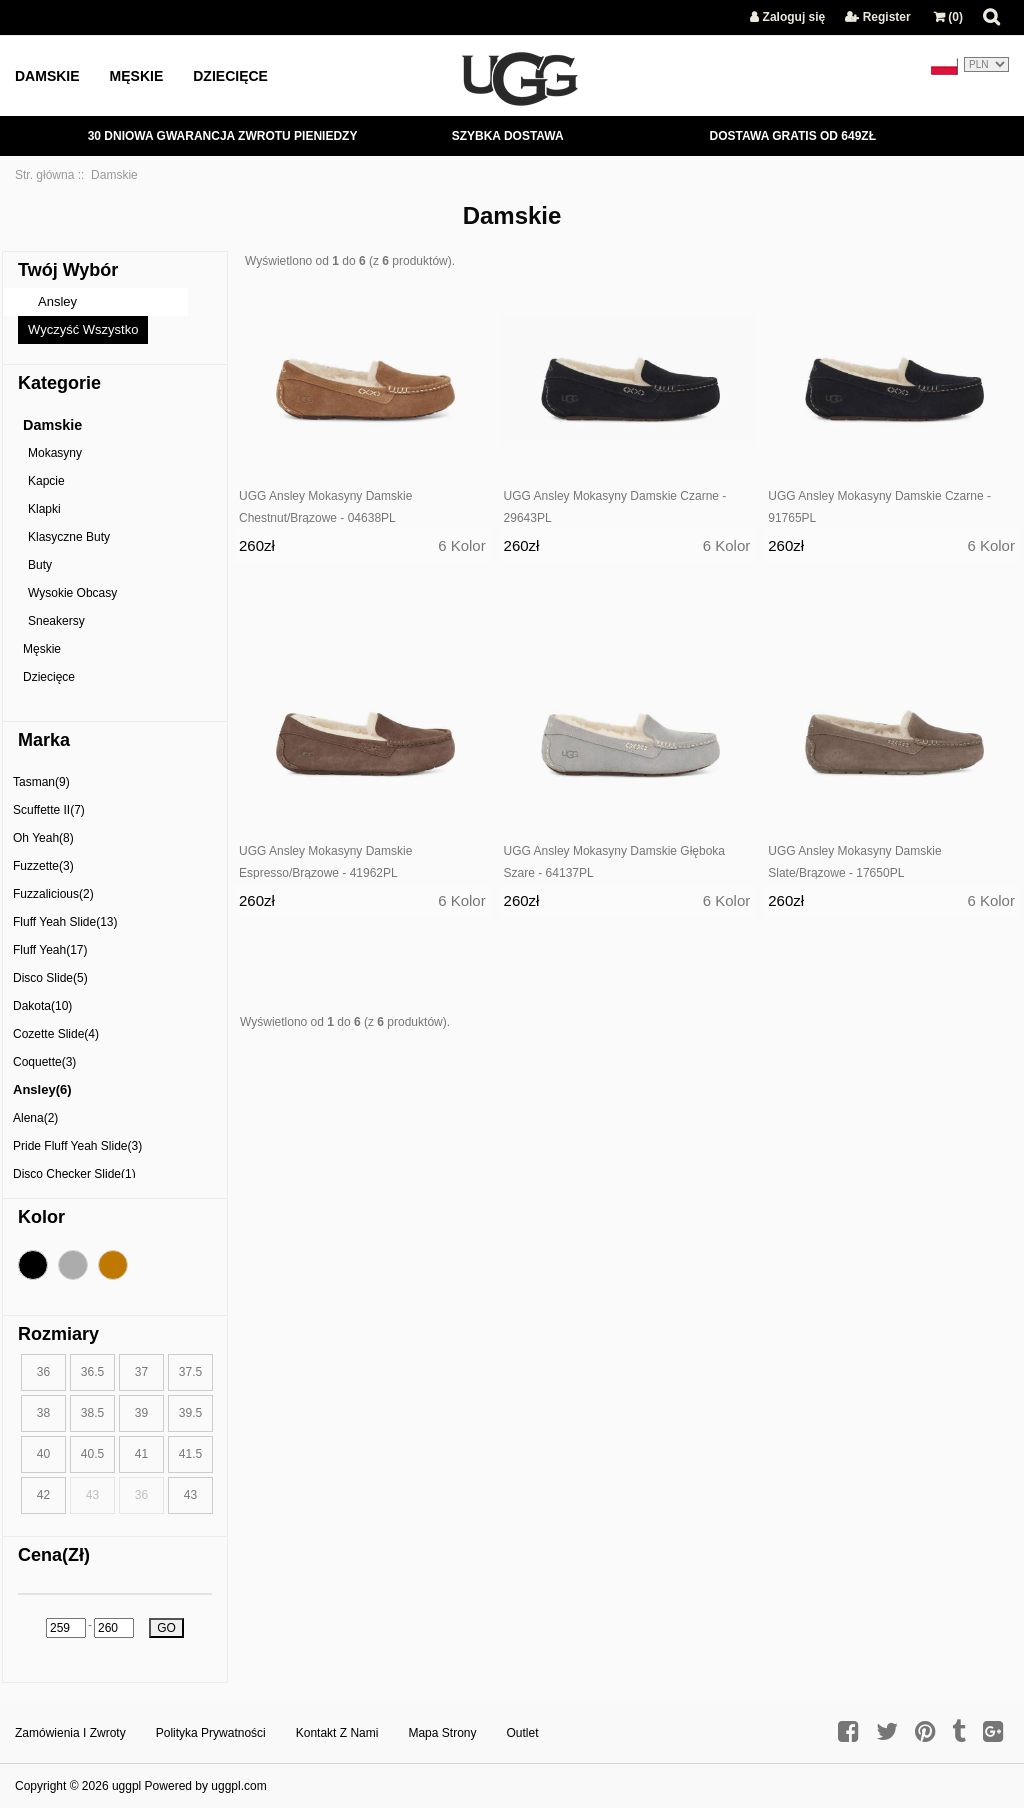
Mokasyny (55, 453)
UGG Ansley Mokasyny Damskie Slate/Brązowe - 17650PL (854, 862)
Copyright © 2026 (63, 1786)
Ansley (57, 301)
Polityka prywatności (211, 1733)
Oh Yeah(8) (43, 838)
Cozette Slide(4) (56, 1034)
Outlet (523, 1733)
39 (141, 1413)
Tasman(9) (41, 782)
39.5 (190, 1413)
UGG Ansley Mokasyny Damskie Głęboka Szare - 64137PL (614, 862)
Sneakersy (56, 621)
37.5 (190, 1372)
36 (43, 1372)
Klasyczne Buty (69, 537)
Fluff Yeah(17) (50, 950)
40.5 (92, 1454)
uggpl (126, 1786)
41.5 (190, 1454)
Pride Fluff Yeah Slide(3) (77, 1146)
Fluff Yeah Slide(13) (65, 922)
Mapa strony (442, 1733)
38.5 (92, 1413)
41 (141, 1454)
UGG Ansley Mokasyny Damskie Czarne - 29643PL (615, 507)
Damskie (47, 76)
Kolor (41, 1217)
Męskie (137, 76)
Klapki (44, 509)
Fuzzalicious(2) (53, 894)
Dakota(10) (42, 1006)
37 (141, 1372)
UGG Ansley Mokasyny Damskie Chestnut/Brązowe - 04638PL (325, 507)
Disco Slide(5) (50, 978)
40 (43, 1454)
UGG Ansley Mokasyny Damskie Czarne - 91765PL (879, 507)
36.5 (92, 1372)
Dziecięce (230, 76)
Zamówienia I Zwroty (70, 1733)
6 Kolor (462, 545)
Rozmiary (58, 1334)
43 (190, 1495)
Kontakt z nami (337, 1733)
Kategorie (59, 383)
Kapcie (46, 481)
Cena (54, 1555)
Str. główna (44, 175)
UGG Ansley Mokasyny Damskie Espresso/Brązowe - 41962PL (325, 862)
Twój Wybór (68, 270)
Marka (44, 740)
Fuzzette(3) (43, 866)
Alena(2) (35, 1118)
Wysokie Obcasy (72, 593)
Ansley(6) (42, 1089)
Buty (40, 565)
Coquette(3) (44, 1062)
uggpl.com (238, 1786)
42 (43, 1495)
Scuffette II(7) (49, 810)
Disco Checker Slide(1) (74, 1174)
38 (43, 1413)
